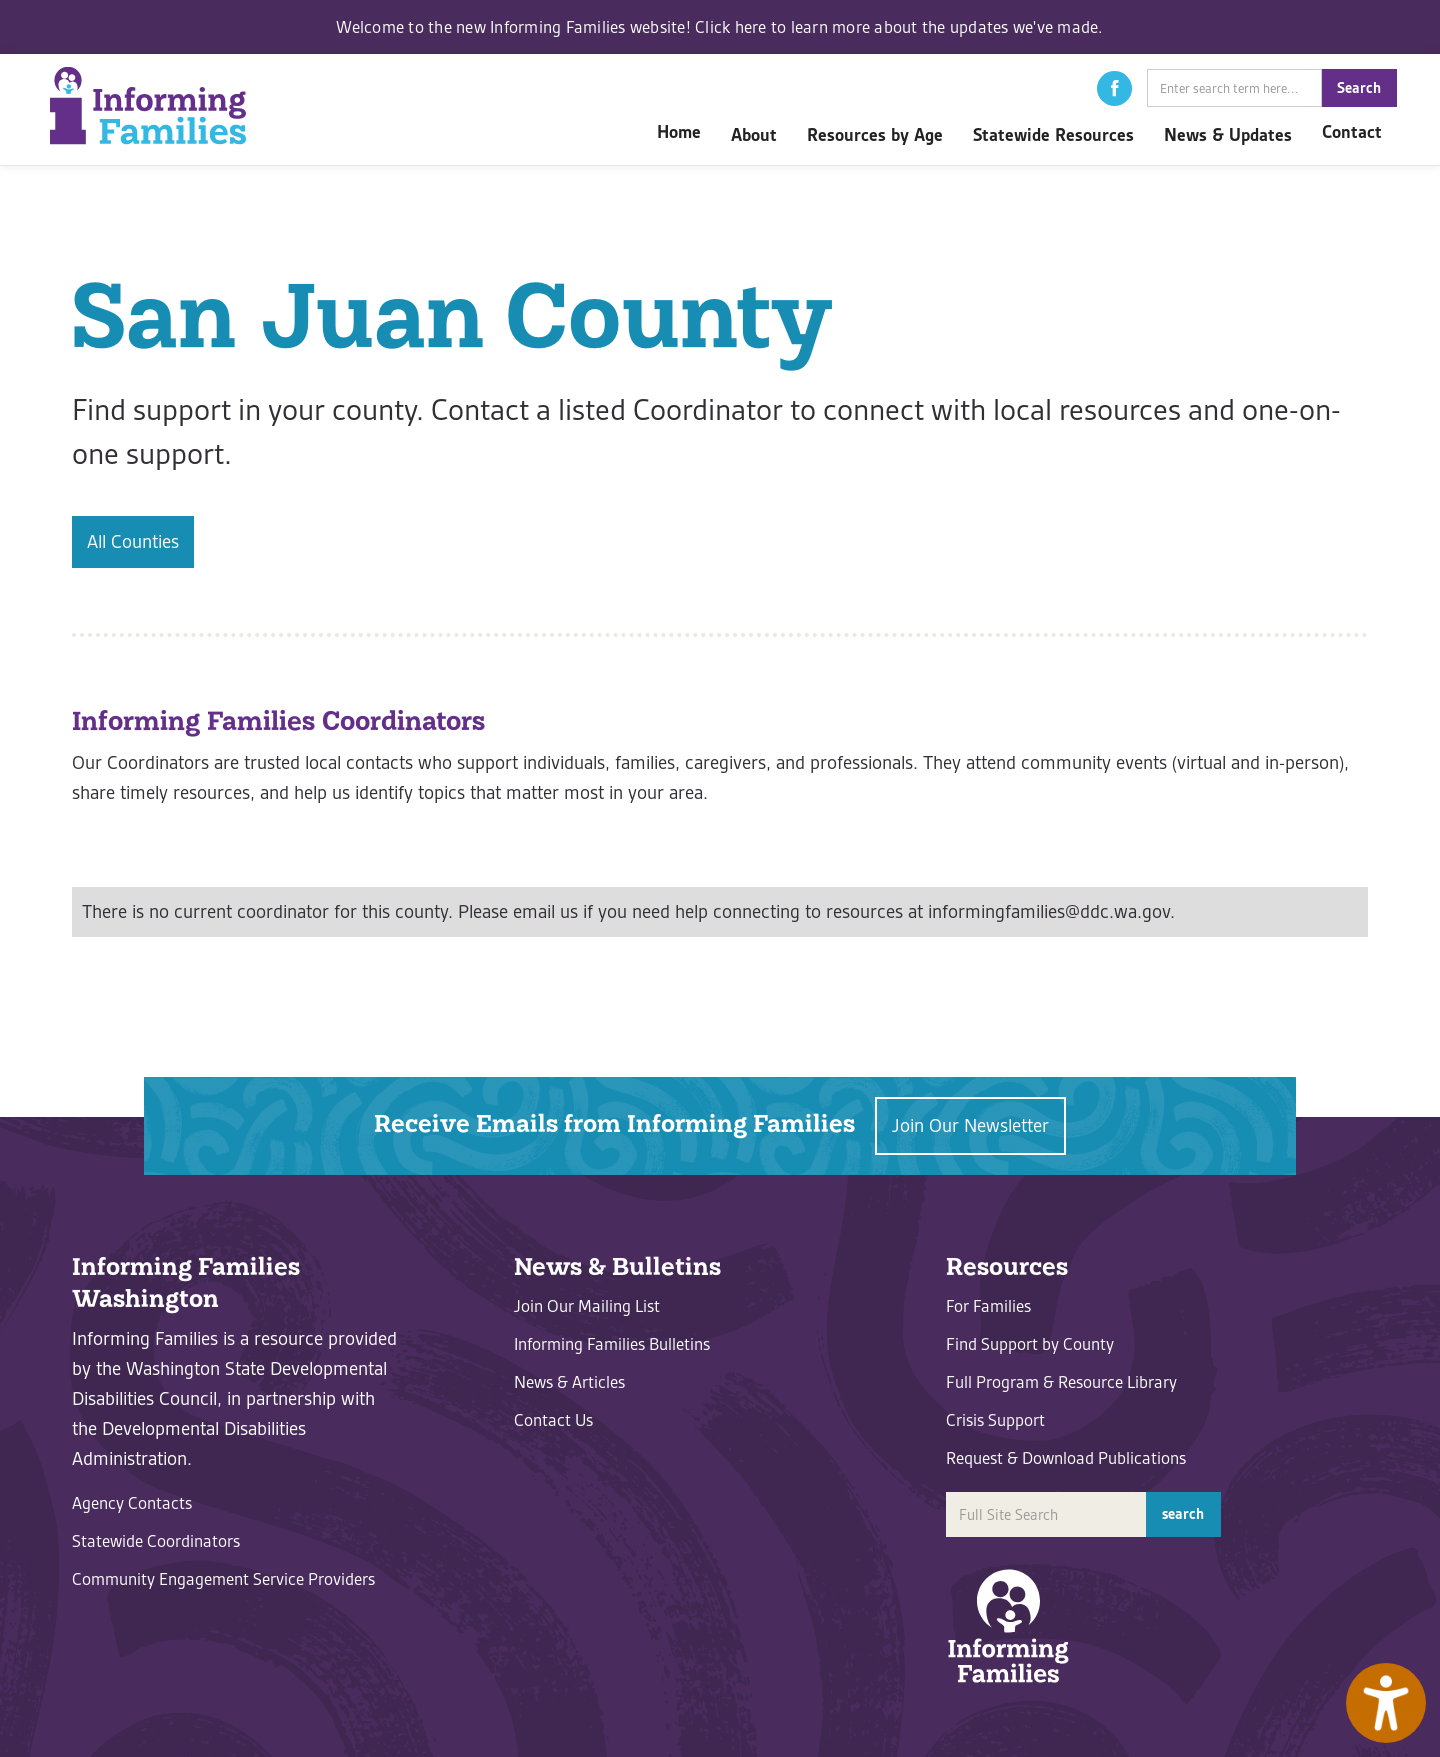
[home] (148, 105)
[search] (1234, 88)
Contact (1352, 132)
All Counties (133, 541)
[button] (1114, 88)
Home (679, 132)
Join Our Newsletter (970, 1125)
